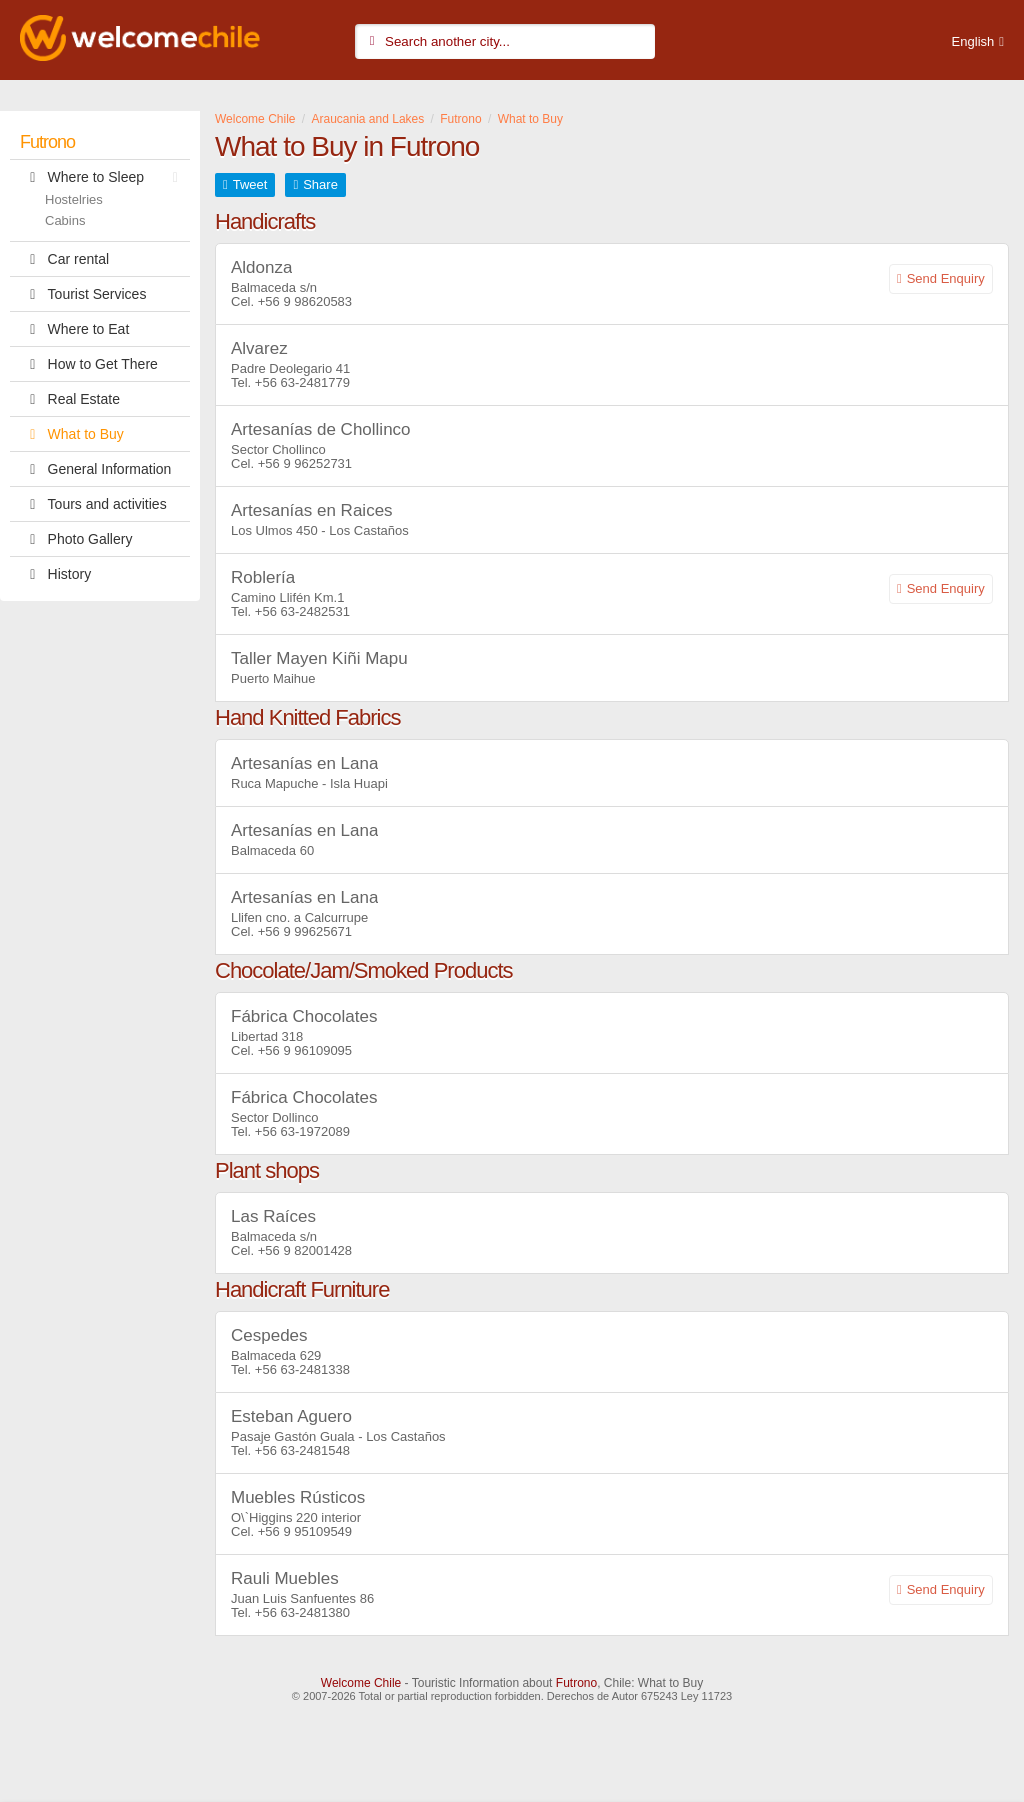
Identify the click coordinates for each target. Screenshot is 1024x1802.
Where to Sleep (104, 177)
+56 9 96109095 (305, 1050)
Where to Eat (74, 329)
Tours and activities (93, 504)
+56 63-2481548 (302, 1450)
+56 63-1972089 (302, 1131)
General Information (95, 469)
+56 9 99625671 (305, 931)
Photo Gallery (76, 539)
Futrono (47, 142)
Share (320, 184)
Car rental (64, 259)
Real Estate (70, 399)
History (55, 574)
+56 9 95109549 (305, 1531)
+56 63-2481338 (302, 1369)
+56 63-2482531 (302, 611)
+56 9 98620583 (305, 301)
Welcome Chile (361, 1683)
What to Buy (72, 434)
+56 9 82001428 (305, 1250)
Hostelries (74, 199)
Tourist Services (83, 294)
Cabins (65, 220)
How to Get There (89, 364)
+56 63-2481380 (302, 1612)
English (973, 41)
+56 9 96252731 (305, 463)
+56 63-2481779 (302, 382)
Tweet (250, 184)
